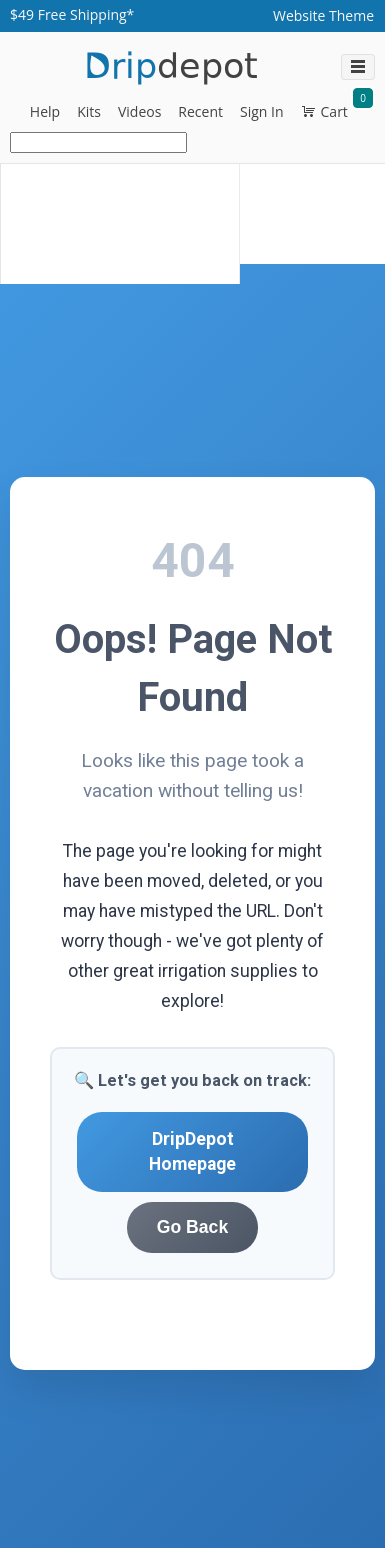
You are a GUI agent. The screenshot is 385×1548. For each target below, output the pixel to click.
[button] (45, 112)
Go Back (192, 1227)
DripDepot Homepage (192, 1151)
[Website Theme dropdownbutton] (323, 16)
